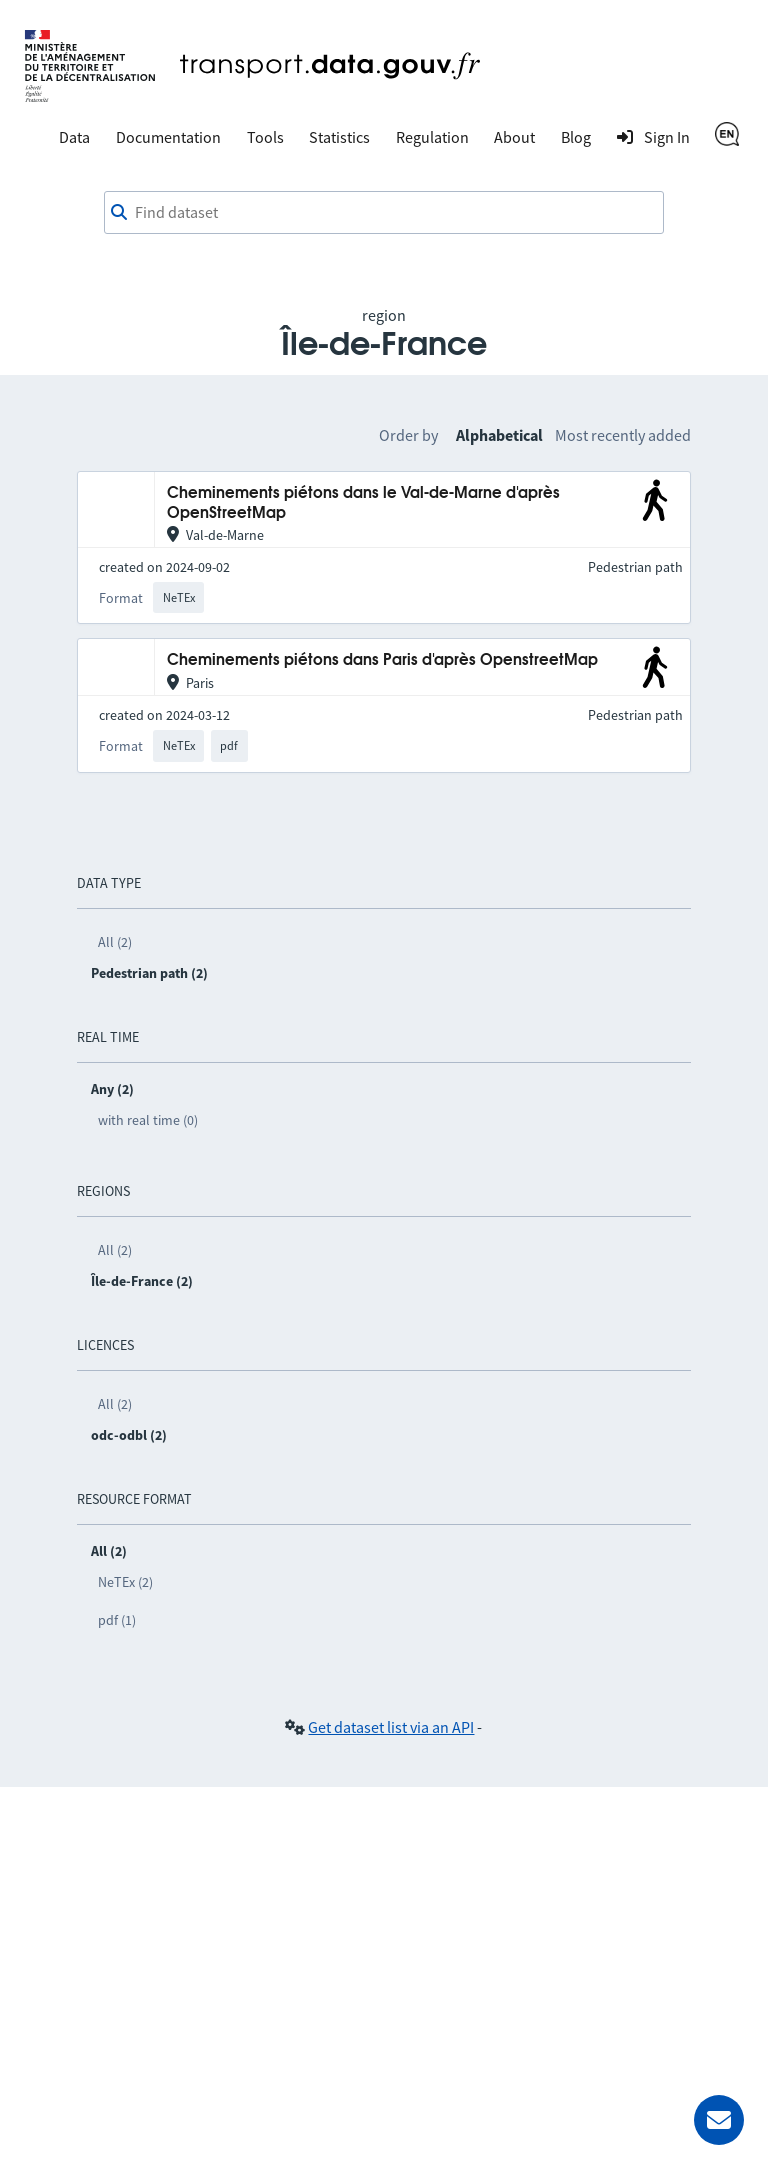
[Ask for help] (719, 2120)
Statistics (339, 137)
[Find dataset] (384, 213)
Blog (576, 137)
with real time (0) (148, 1120)
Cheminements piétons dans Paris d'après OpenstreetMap (382, 660)
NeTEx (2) (125, 1582)
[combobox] (384, 213)
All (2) (115, 942)
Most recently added (623, 435)
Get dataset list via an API (391, 1727)
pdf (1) (117, 1620)
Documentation (168, 137)
